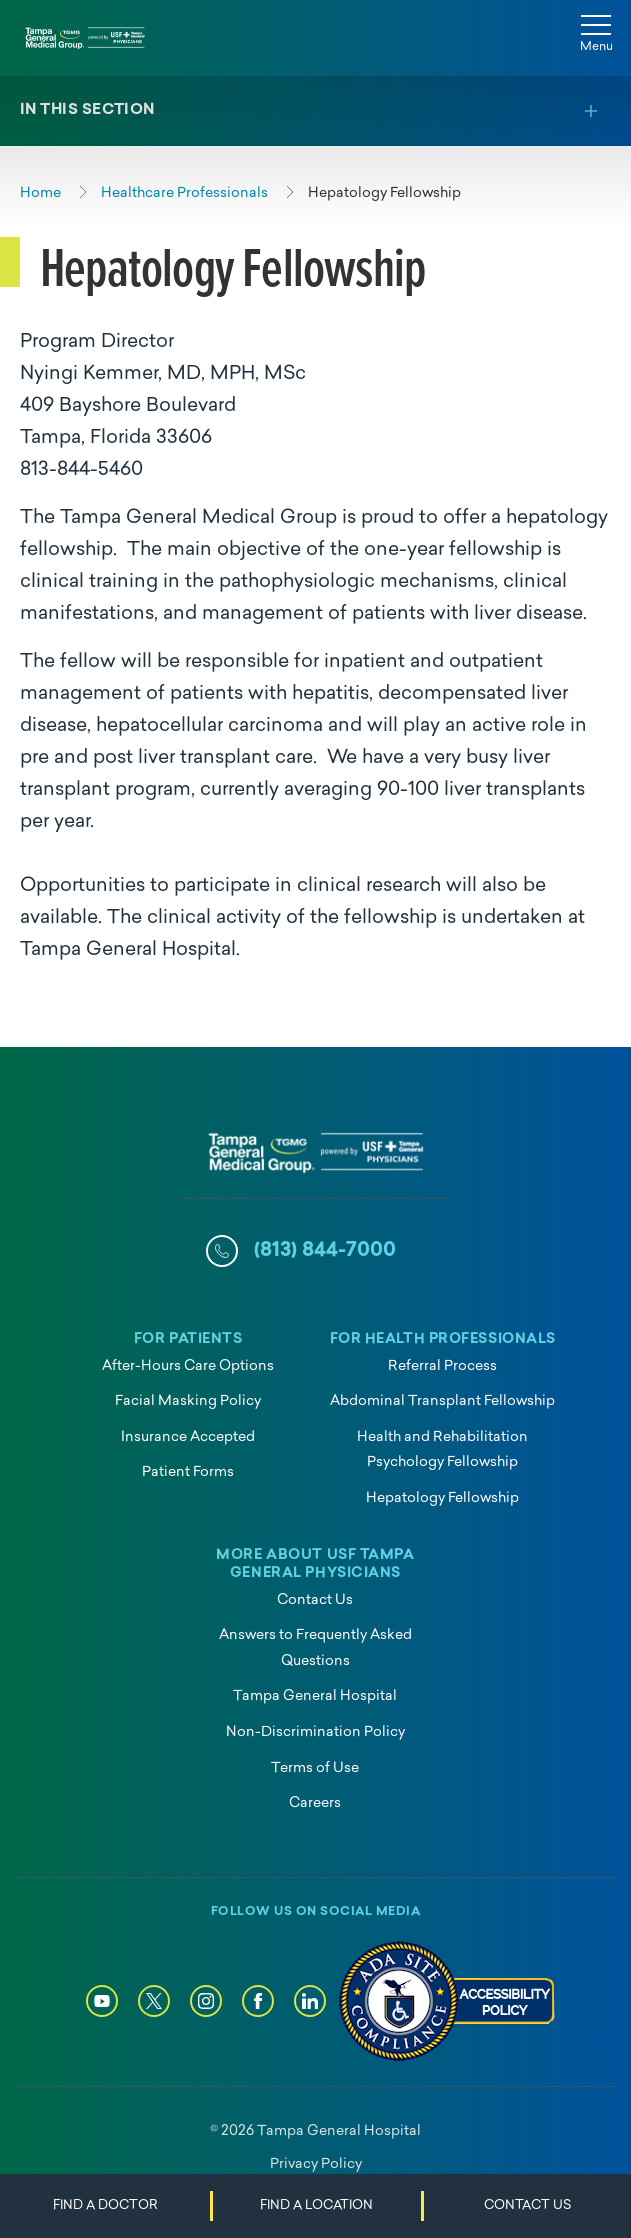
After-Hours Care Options (188, 1366)
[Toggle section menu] (315, 111)
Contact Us (315, 1600)
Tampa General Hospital (315, 1696)
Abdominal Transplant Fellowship (442, 1401)
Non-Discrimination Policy (315, 1732)
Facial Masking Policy (188, 1401)
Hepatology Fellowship (442, 1498)
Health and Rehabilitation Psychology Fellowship (442, 1450)
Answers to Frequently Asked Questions (315, 1648)
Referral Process (442, 1366)
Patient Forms (188, 1472)
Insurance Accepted (188, 1437)
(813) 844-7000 (325, 1251)
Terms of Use (315, 1768)
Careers (315, 1803)
